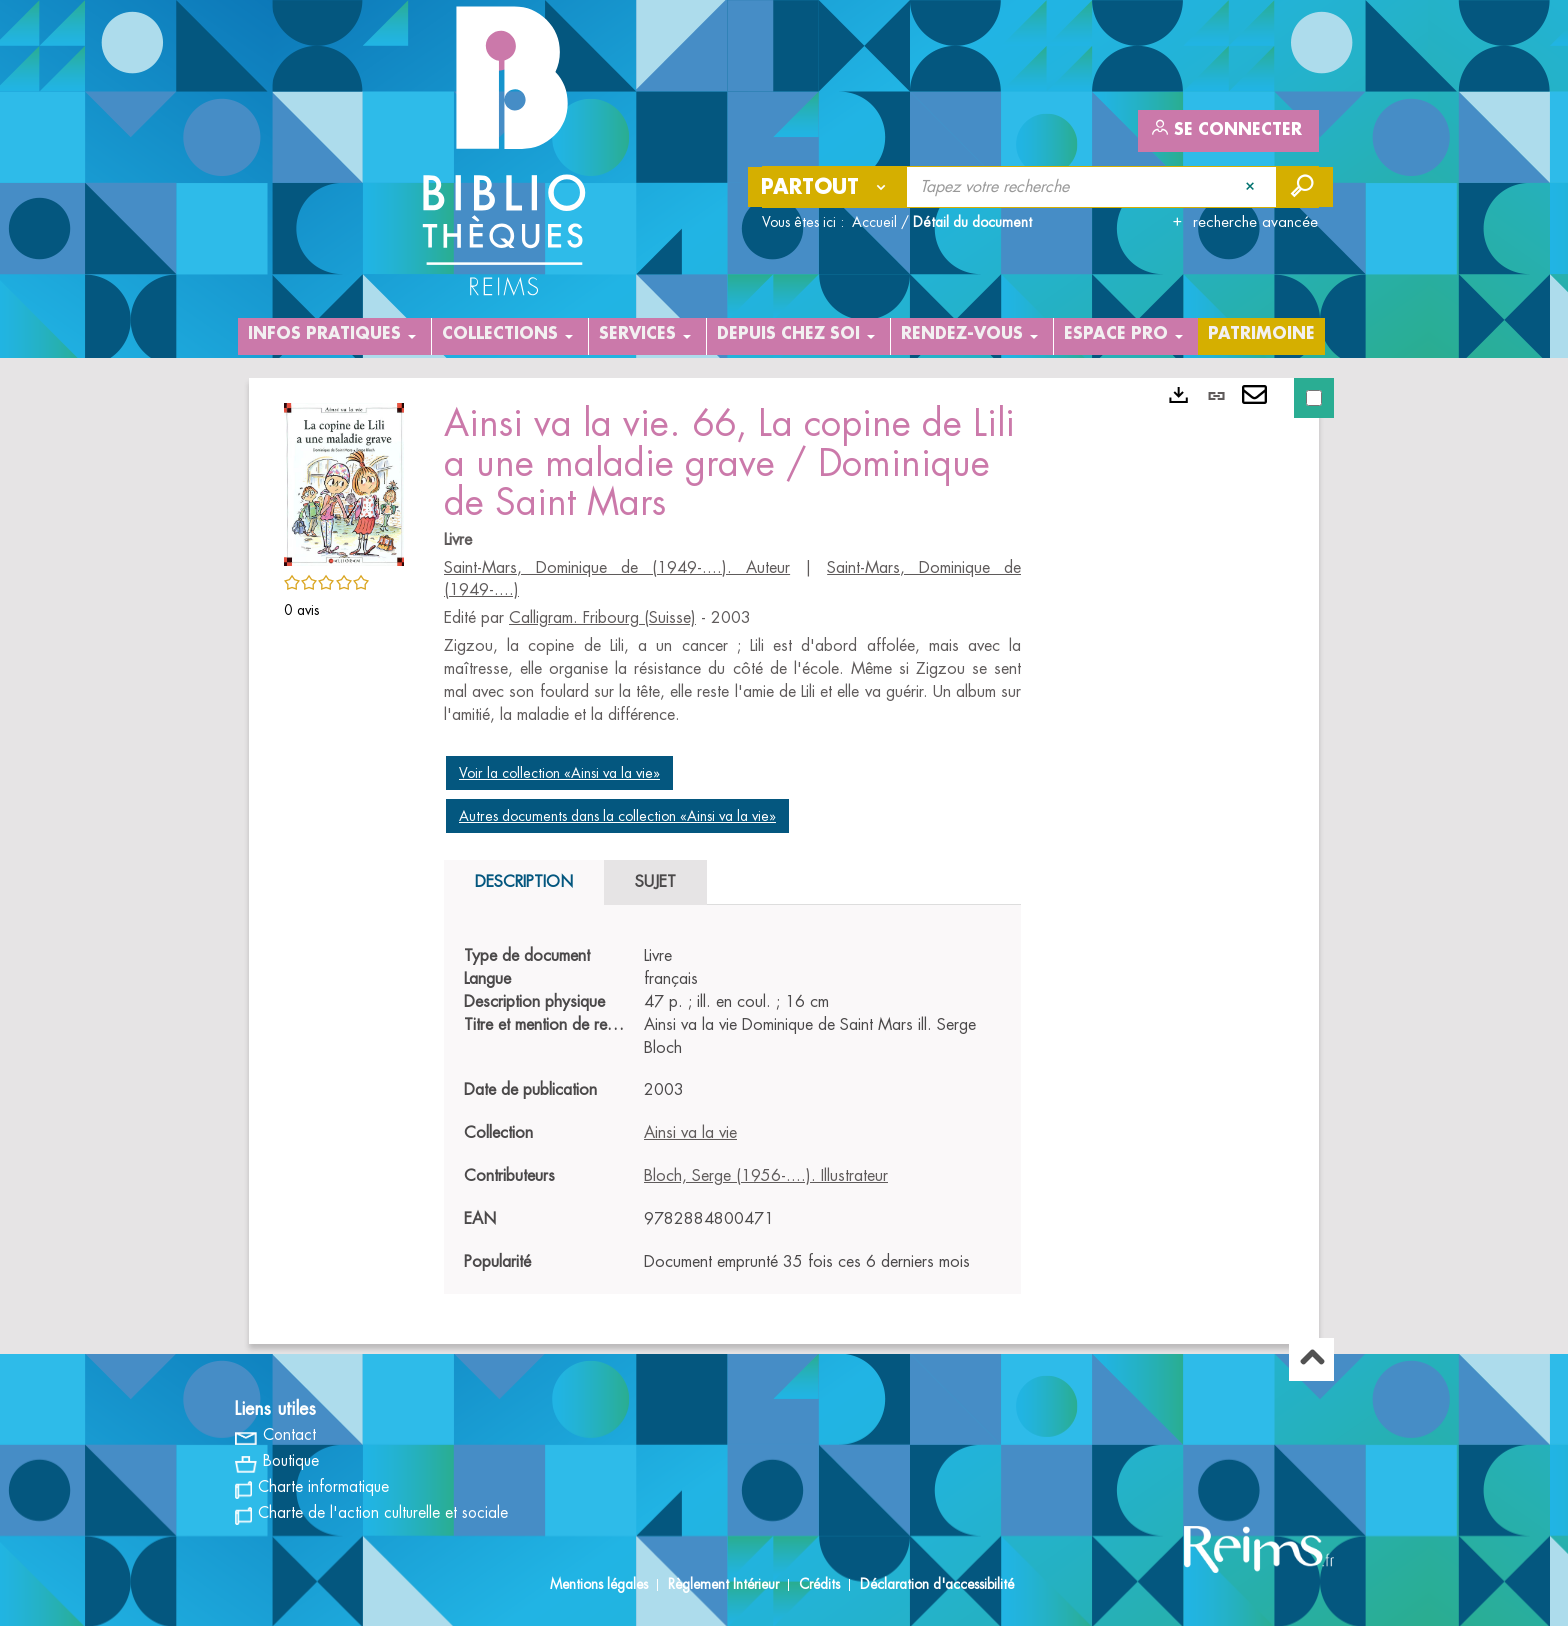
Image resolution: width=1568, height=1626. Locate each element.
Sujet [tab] (655, 882)
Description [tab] (524, 882)
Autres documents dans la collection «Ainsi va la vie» (617, 816)
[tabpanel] (732, 1109)
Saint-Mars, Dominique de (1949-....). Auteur (617, 568)
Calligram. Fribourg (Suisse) (602, 618)
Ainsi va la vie (690, 1133)
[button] (344, 481)
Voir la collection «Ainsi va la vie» (559, 773)
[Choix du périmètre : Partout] (828, 187)
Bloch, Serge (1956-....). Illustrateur (766, 1176)
